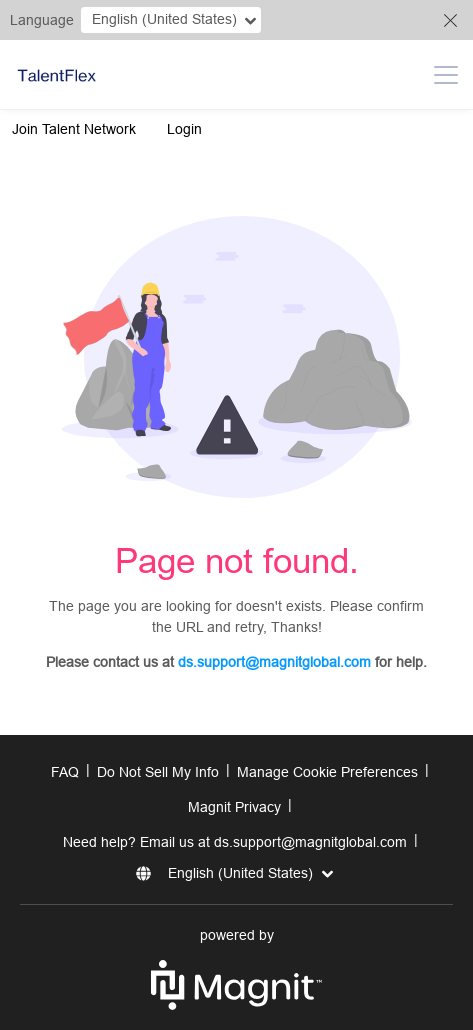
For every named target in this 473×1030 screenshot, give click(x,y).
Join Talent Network (74, 129)
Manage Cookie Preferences (327, 772)
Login (184, 129)
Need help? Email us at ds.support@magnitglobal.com (235, 842)
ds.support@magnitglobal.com (274, 662)
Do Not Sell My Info (158, 772)
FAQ (65, 772)
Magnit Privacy (234, 807)
